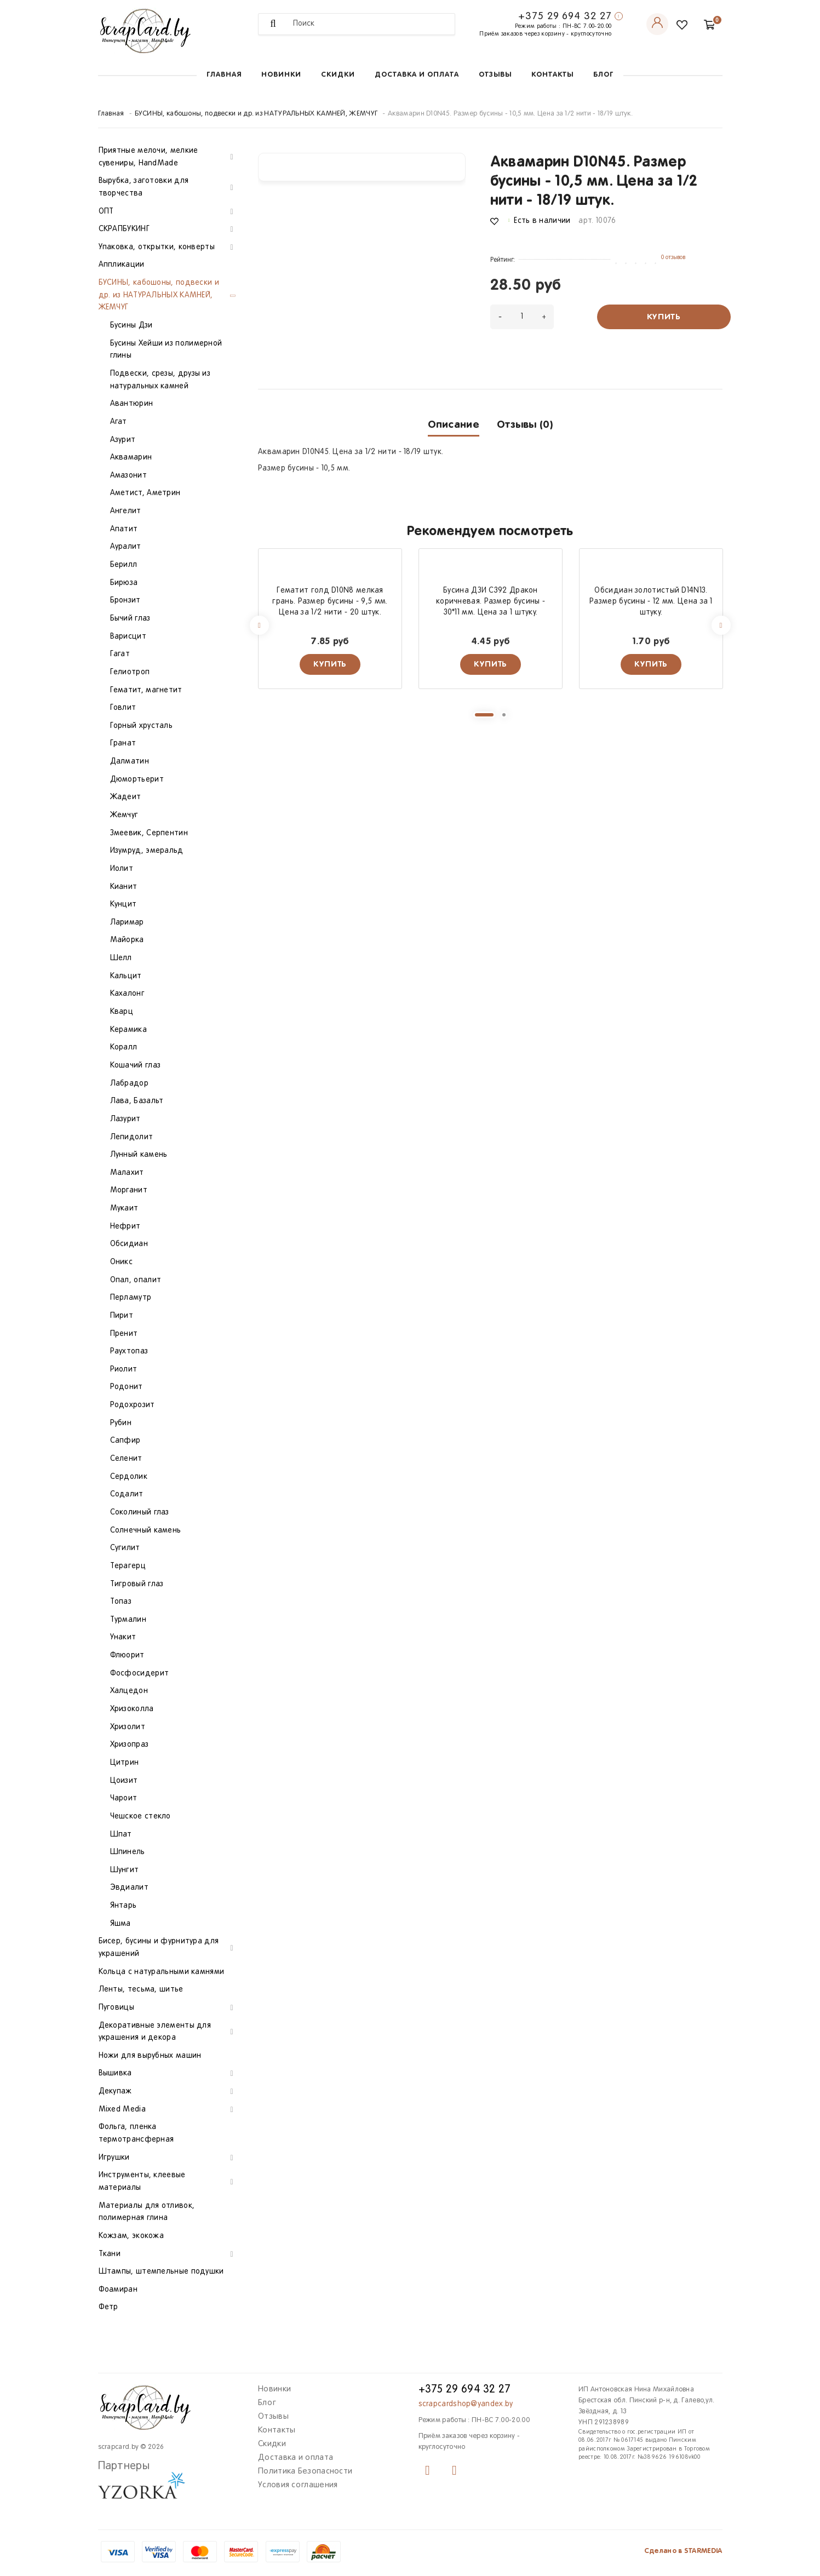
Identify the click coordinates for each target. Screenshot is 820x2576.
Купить (664, 317)
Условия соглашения (297, 2485)
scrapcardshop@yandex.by (465, 2404)
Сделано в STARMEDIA (683, 2551)
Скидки (338, 74)
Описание (453, 425)
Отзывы (495, 74)
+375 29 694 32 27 (564, 16)
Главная (224, 74)
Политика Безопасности (305, 2471)
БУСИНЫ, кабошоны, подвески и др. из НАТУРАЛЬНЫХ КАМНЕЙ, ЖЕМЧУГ (256, 114)
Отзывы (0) (525, 425)
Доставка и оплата (417, 74)
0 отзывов (673, 257)
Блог (603, 74)
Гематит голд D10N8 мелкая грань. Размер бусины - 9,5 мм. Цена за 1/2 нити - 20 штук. (329, 601)
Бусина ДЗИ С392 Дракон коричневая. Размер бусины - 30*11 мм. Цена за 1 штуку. (490, 601)
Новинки (281, 74)
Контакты (552, 74)
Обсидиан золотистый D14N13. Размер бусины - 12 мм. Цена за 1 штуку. (651, 601)
